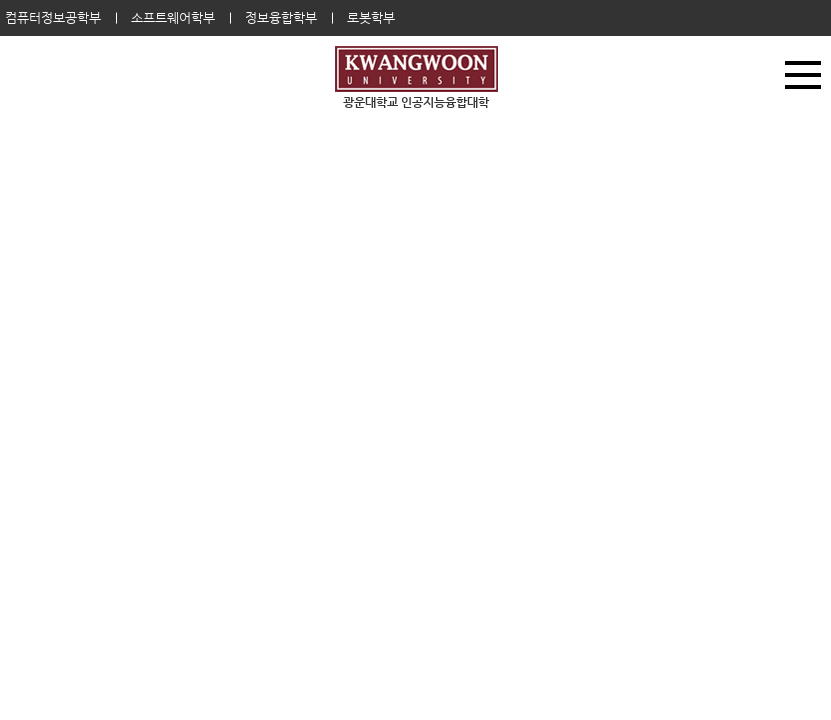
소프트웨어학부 (173, 17)
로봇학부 (371, 17)
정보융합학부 (281, 17)
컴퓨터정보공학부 (53, 17)
